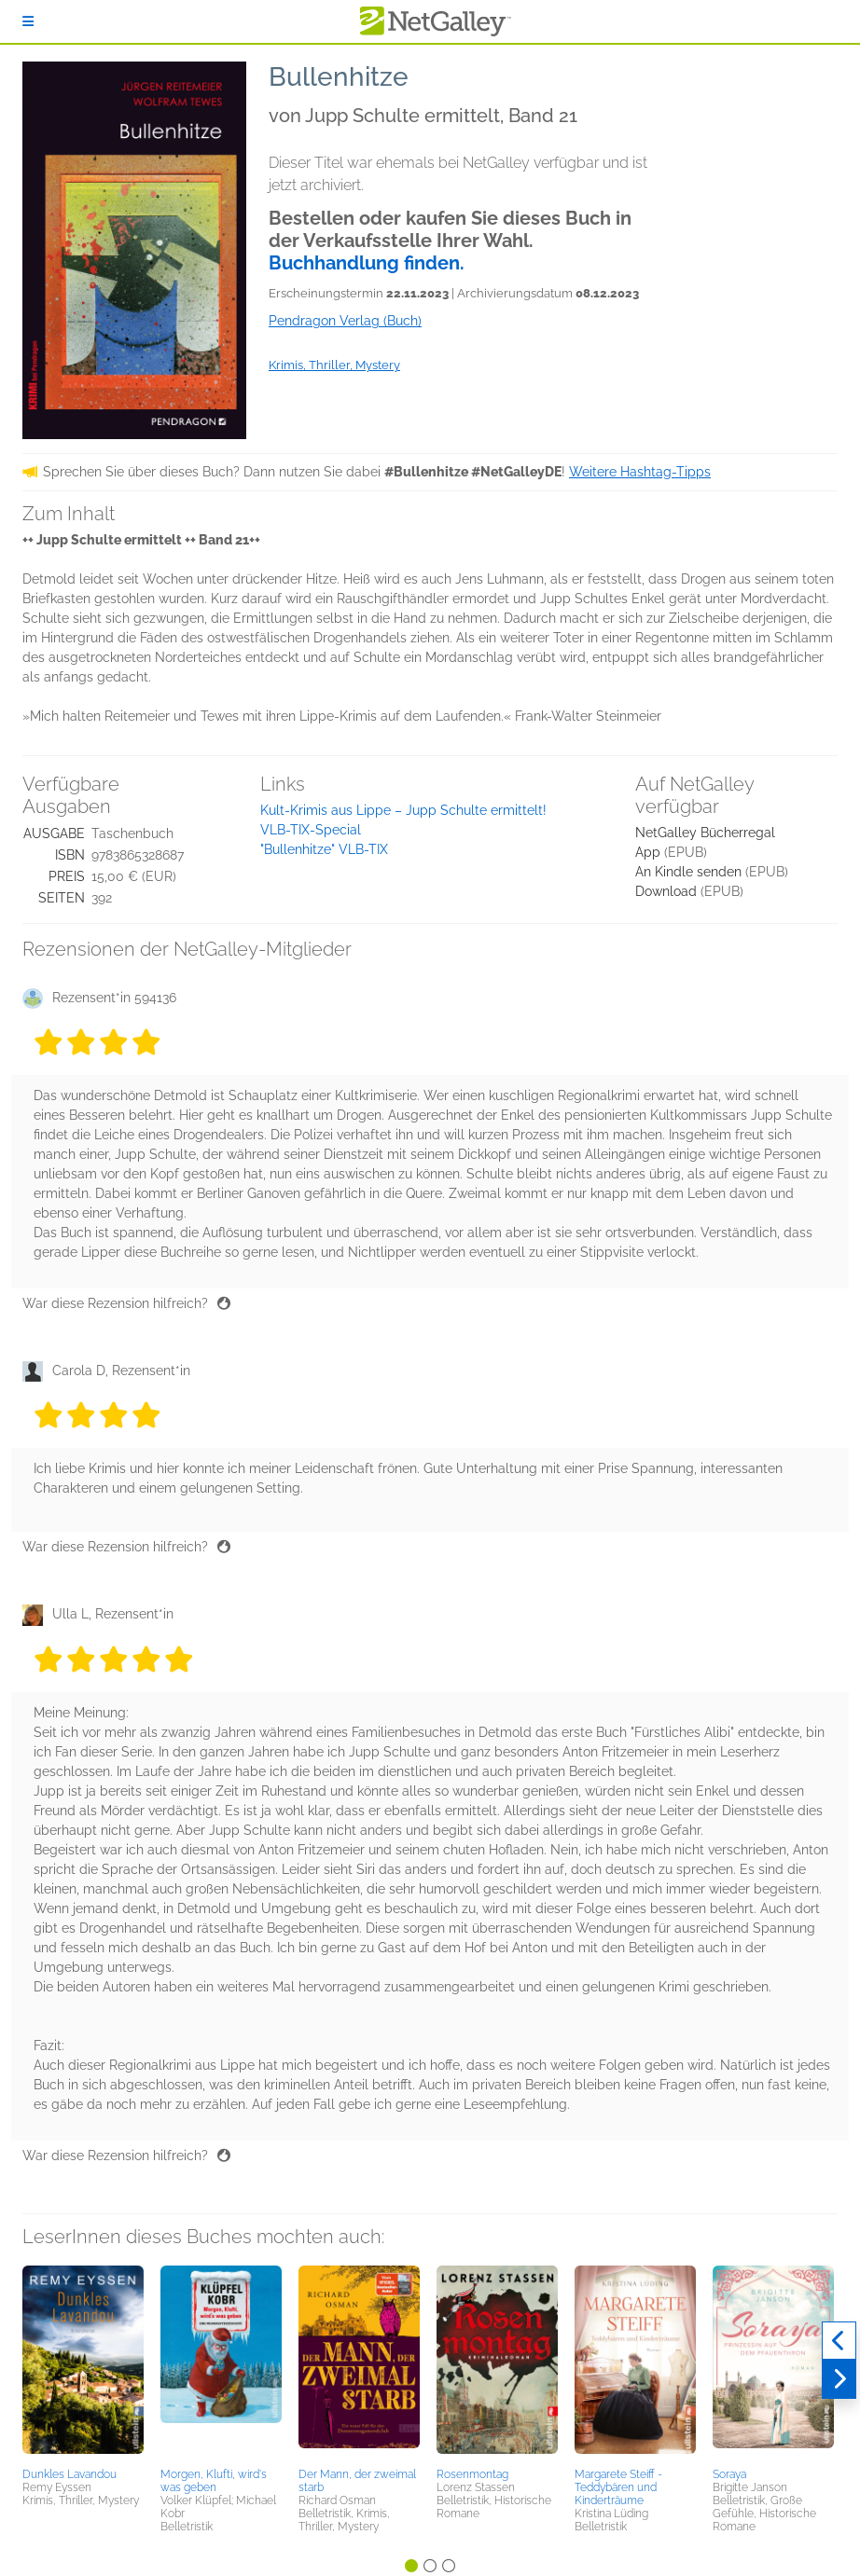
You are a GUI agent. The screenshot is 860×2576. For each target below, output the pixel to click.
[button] (83, 2363)
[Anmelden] (28, 21)
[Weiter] (839, 2379)
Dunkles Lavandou (69, 2474)
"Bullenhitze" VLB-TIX (324, 849)
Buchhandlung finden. (367, 263)
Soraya (729, 2474)
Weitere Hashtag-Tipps (640, 471)
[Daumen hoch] (223, 1303)
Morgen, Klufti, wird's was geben (213, 2481)
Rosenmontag (472, 2474)
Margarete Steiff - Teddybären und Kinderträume (618, 2487)
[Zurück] (839, 2341)
